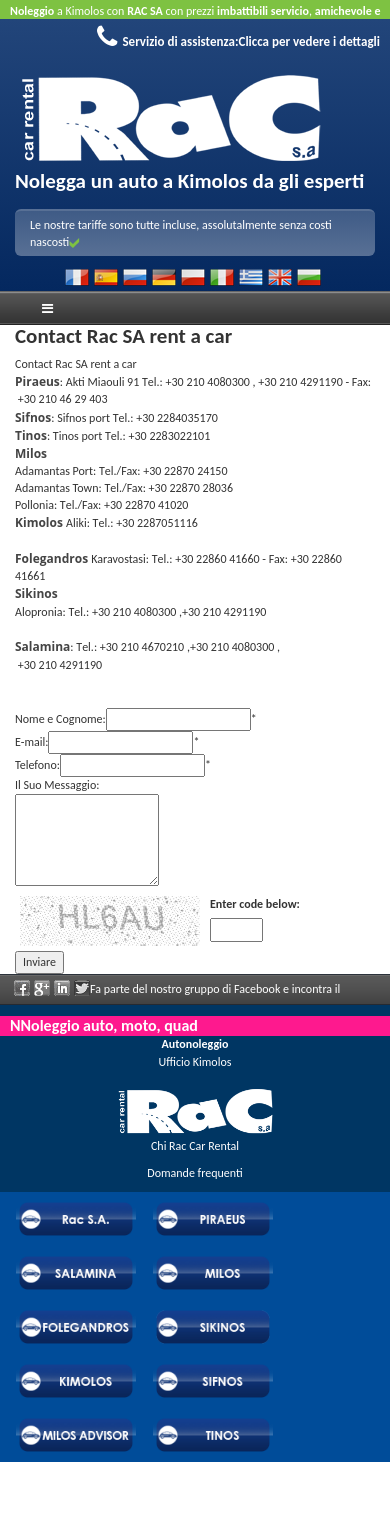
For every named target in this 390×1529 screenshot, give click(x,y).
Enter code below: (255, 904)
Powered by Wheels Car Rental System (111, 1497)
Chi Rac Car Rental (195, 1146)
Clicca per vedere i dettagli (310, 41)
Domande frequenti (194, 1173)
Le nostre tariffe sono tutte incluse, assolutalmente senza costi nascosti (181, 233)
